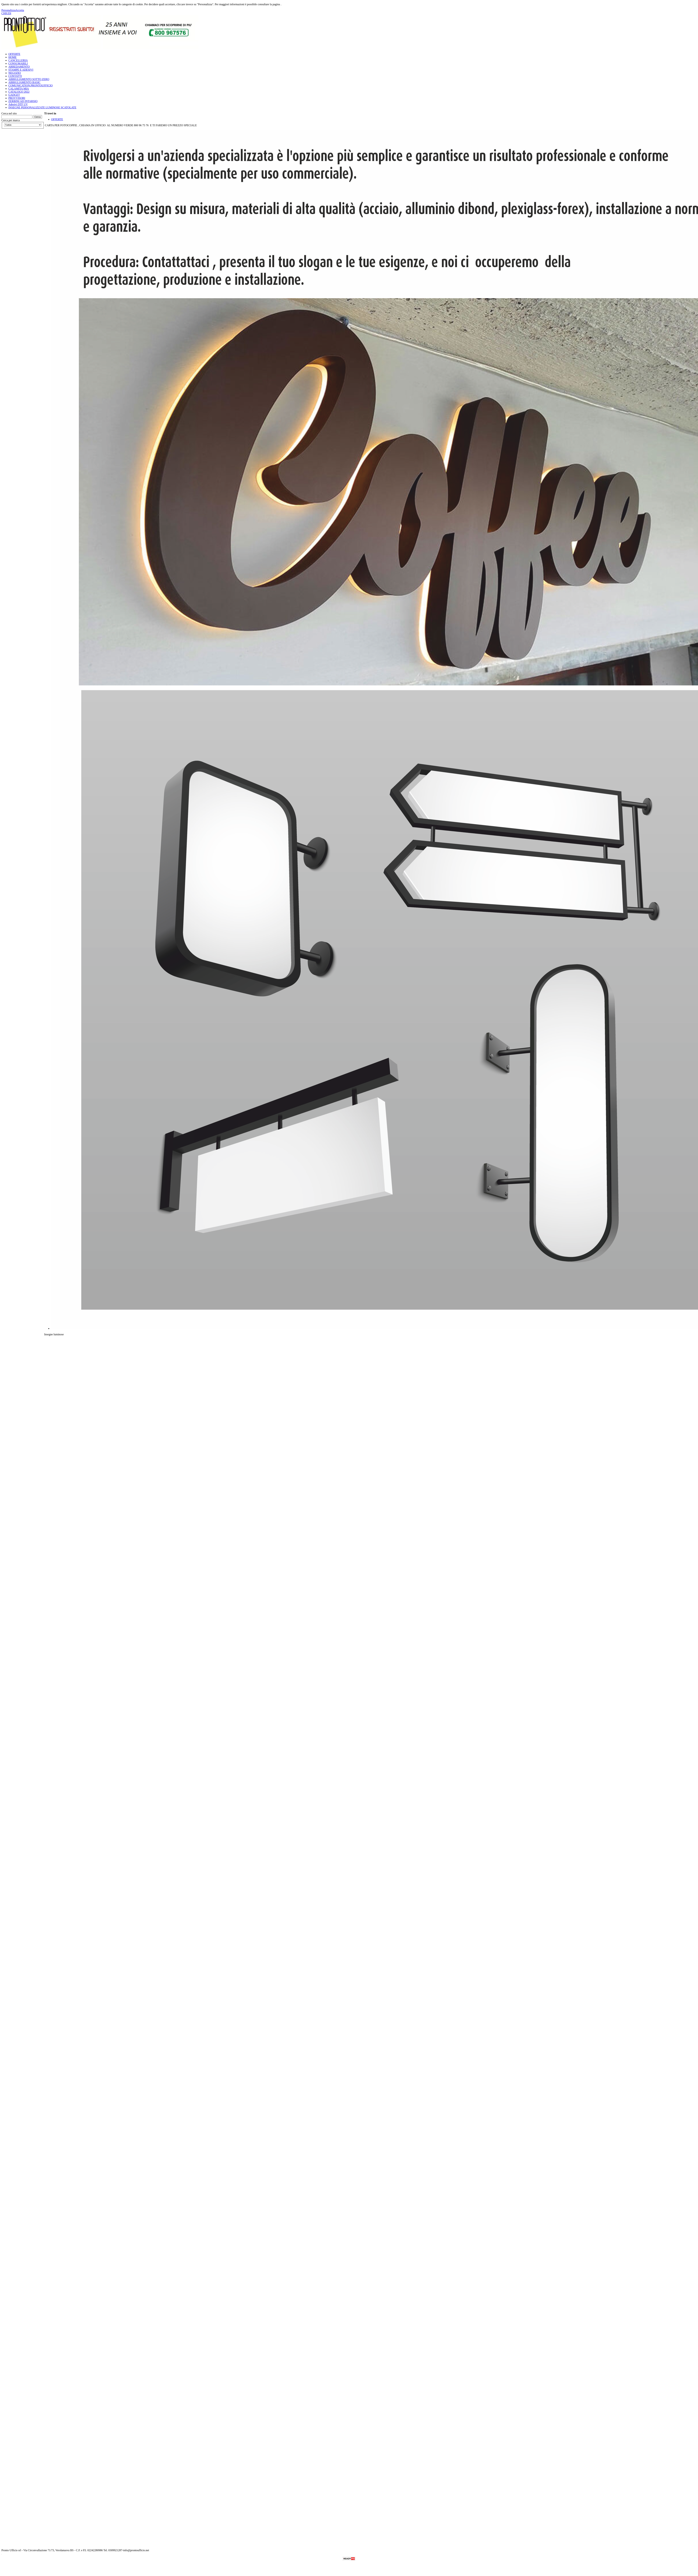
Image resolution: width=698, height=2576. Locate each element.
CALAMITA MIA (18, 88)
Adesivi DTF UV (18, 104)
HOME (12, 57)
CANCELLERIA (18, 60)
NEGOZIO (14, 72)
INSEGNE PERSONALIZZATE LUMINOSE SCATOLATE (42, 107)
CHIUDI (6, 13)
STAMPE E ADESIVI (20, 69)
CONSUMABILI (18, 63)
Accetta (20, 10)
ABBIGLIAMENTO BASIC (24, 82)
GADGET (14, 94)
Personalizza (8, 10)
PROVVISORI (16, 98)
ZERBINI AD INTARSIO (23, 101)
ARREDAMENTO (19, 66)
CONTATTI (15, 76)
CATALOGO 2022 (18, 91)
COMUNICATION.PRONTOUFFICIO (30, 85)
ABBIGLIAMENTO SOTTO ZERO (28, 79)
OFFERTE (14, 54)
